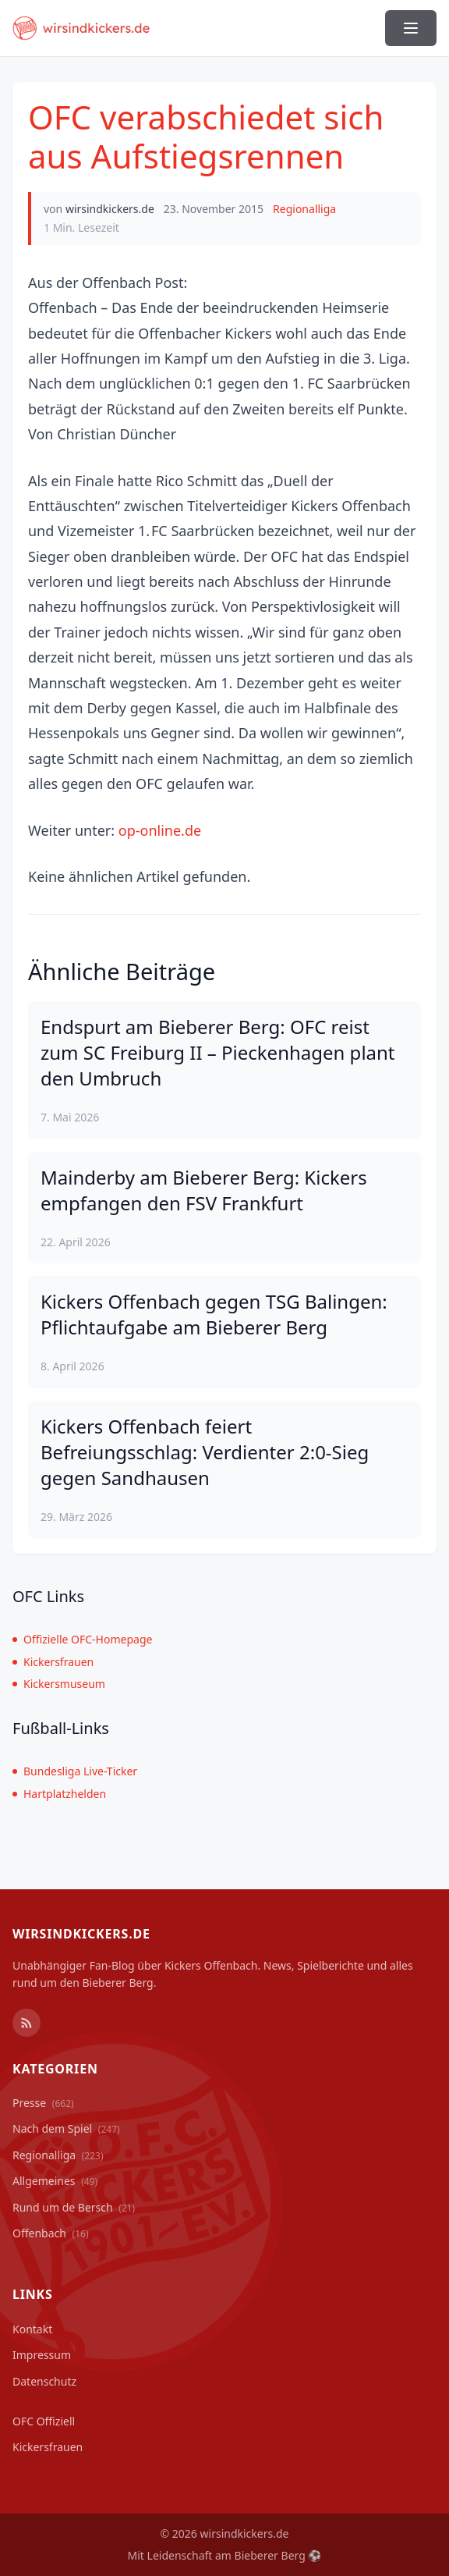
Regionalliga (304, 208)
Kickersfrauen (53, 1661)
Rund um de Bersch (73, 2207)
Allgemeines (54, 2180)
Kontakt (32, 2329)
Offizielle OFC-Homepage (82, 1639)
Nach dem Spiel (66, 2128)
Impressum (41, 2354)
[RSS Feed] (26, 2023)
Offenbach (50, 2233)
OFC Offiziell (43, 2421)
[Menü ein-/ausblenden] (411, 28)
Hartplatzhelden (59, 1793)
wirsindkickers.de (109, 208)
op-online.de (159, 830)
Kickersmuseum (58, 1683)
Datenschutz (44, 2381)
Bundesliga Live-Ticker (74, 1771)
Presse (43, 2102)
